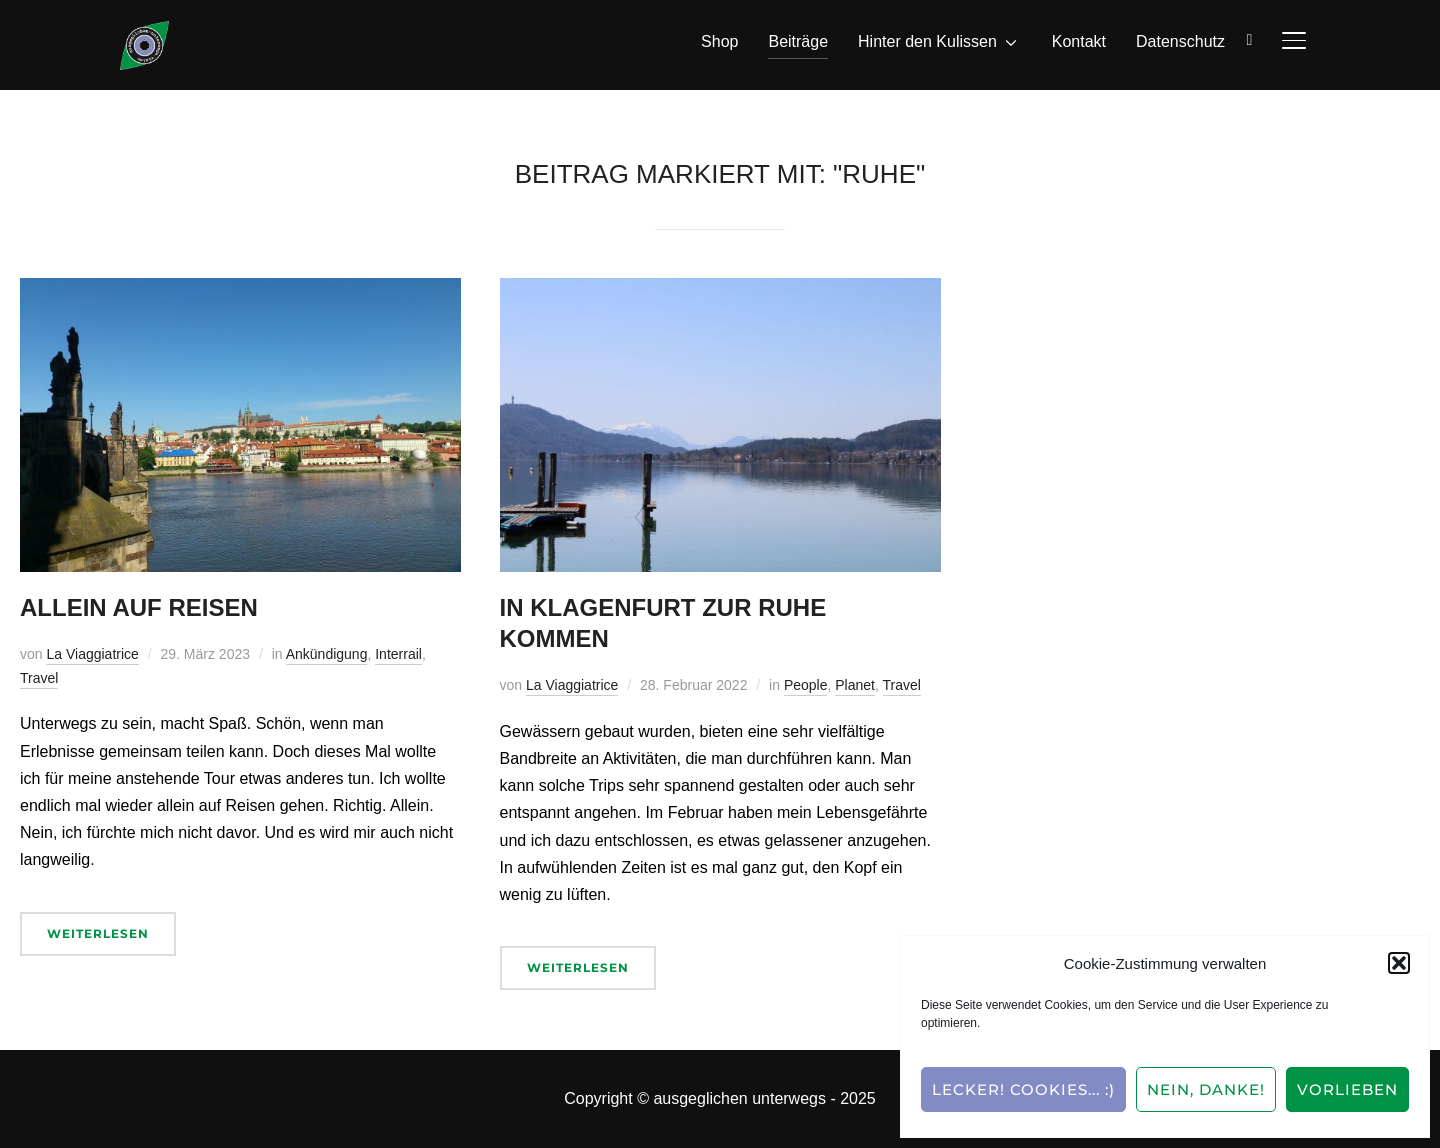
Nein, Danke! (1206, 1089)
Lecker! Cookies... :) (1023, 1089)
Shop (719, 41)
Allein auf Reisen (139, 607)
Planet (855, 685)
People (806, 685)
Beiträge (798, 41)
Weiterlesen (98, 933)
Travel (39, 678)
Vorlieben (1347, 1089)
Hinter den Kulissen (927, 41)
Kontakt (1079, 41)
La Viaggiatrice (92, 654)
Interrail (398, 654)
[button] (1399, 963)
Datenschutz (1180, 41)
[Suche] (1250, 38)
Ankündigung (327, 654)
